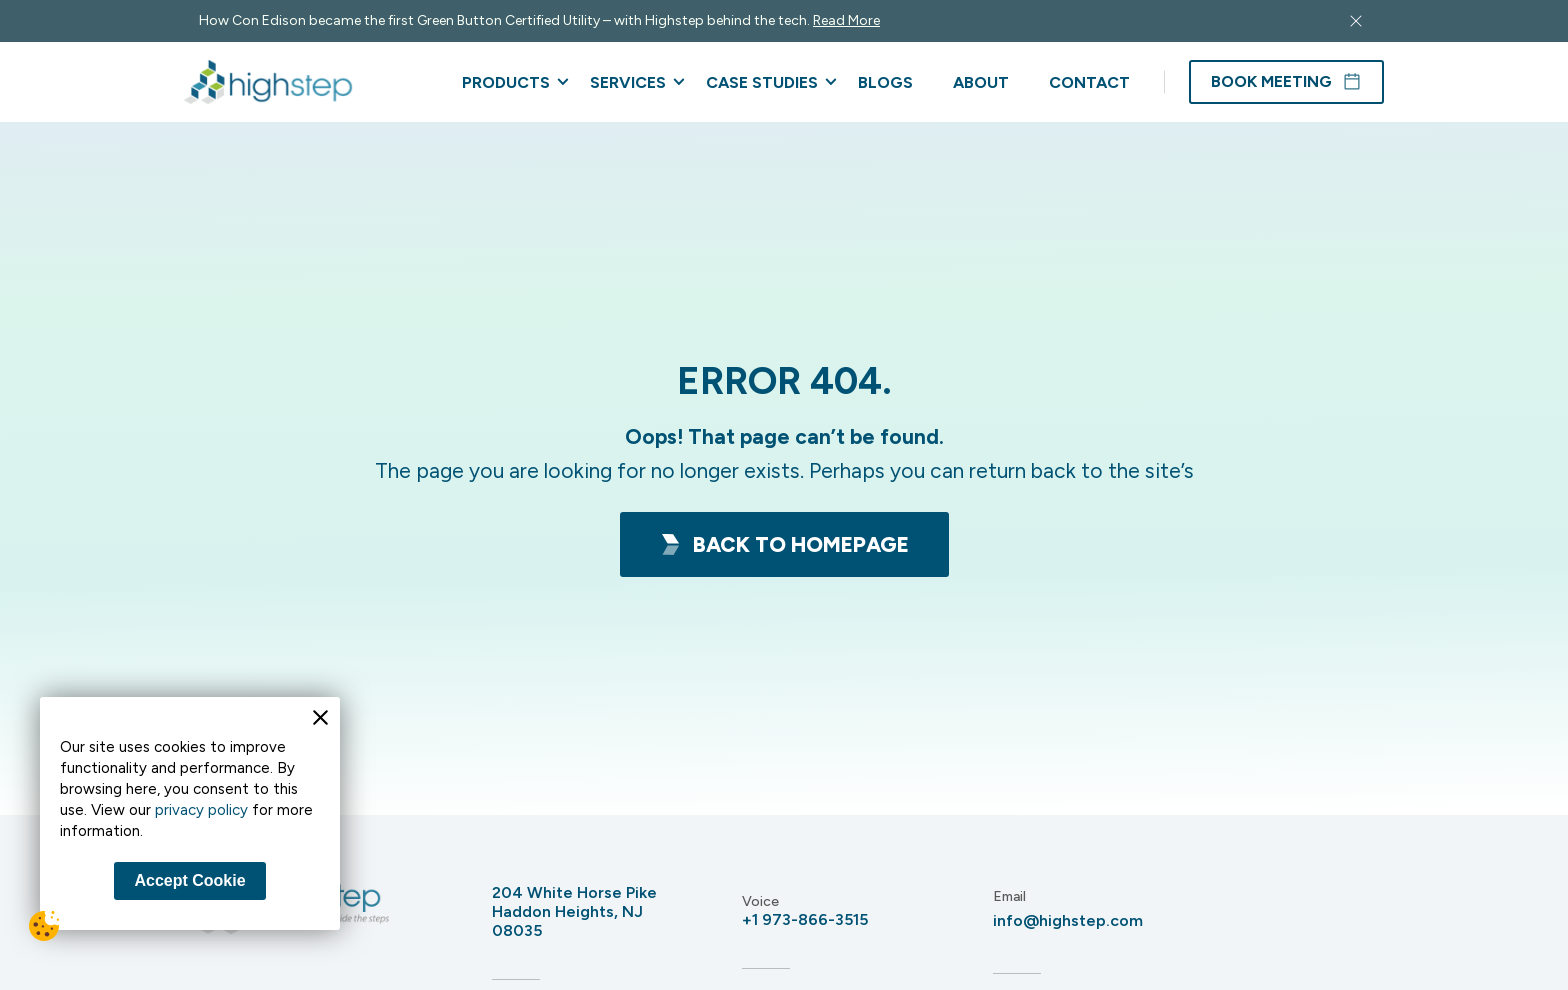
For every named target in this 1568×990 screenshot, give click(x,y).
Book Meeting (1286, 82)
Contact (1089, 82)
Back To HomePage (784, 544)
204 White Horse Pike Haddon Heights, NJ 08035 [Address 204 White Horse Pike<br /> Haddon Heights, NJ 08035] (574, 911)
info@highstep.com (1068, 920)
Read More (846, 20)
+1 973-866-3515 (805, 919)
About (981, 82)
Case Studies (762, 82)
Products (506, 82)
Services (628, 82)
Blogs (885, 82)
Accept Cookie (189, 880)
